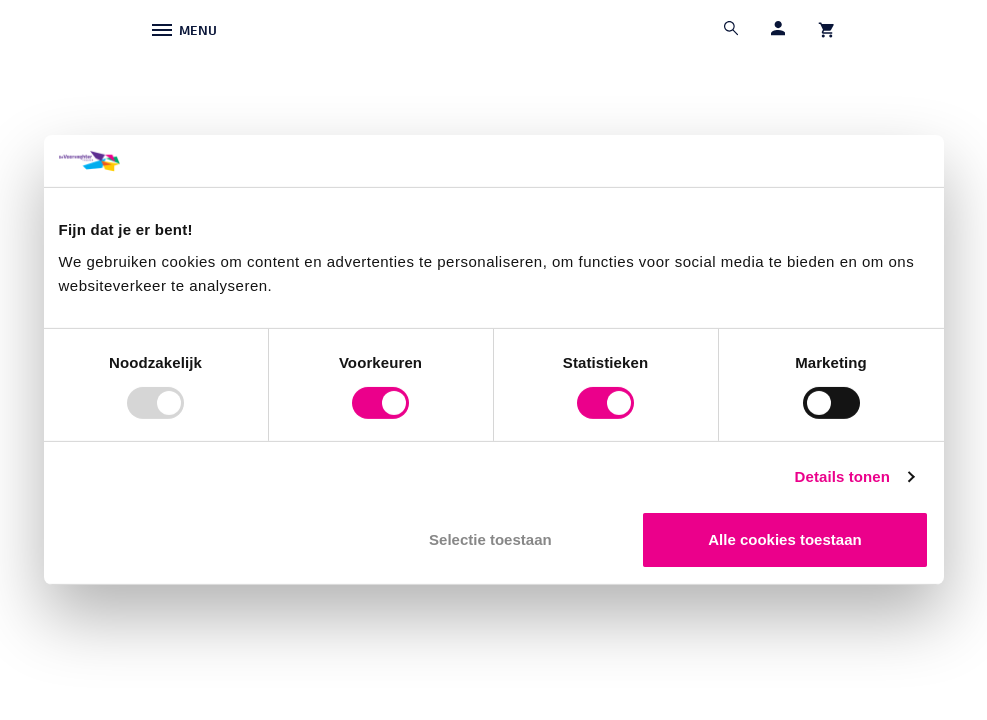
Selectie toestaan (490, 539)
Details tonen (842, 476)
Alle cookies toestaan (784, 539)
